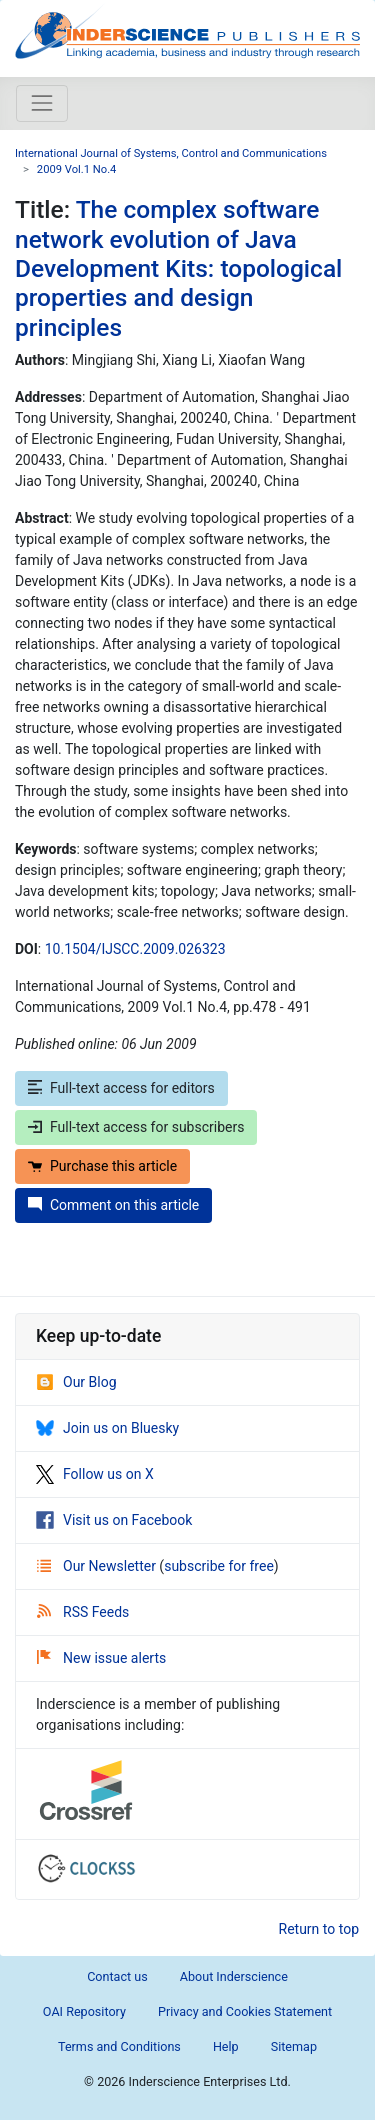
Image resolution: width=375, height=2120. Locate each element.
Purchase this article (102, 1166)
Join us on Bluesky (107, 1428)
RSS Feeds (83, 1612)
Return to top (319, 1929)
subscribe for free (219, 1566)
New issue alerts (101, 1658)
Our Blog (76, 1382)
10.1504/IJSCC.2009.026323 (135, 949)
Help (226, 2046)
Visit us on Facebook (114, 1520)
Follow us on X (95, 1474)
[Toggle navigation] (42, 103)
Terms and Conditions (119, 2046)
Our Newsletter (98, 1566)
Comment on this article (113, 1205)
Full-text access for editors (121, 1088)
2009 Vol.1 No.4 (77, 169)
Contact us (117, 1976)
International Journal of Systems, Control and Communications (171, 153)
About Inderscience (234, 1976)
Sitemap (294, 2046)
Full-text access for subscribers (136, 1127)
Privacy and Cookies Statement (245, 2011)
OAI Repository (84, 2011)
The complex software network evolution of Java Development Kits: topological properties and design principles (178, 268)
